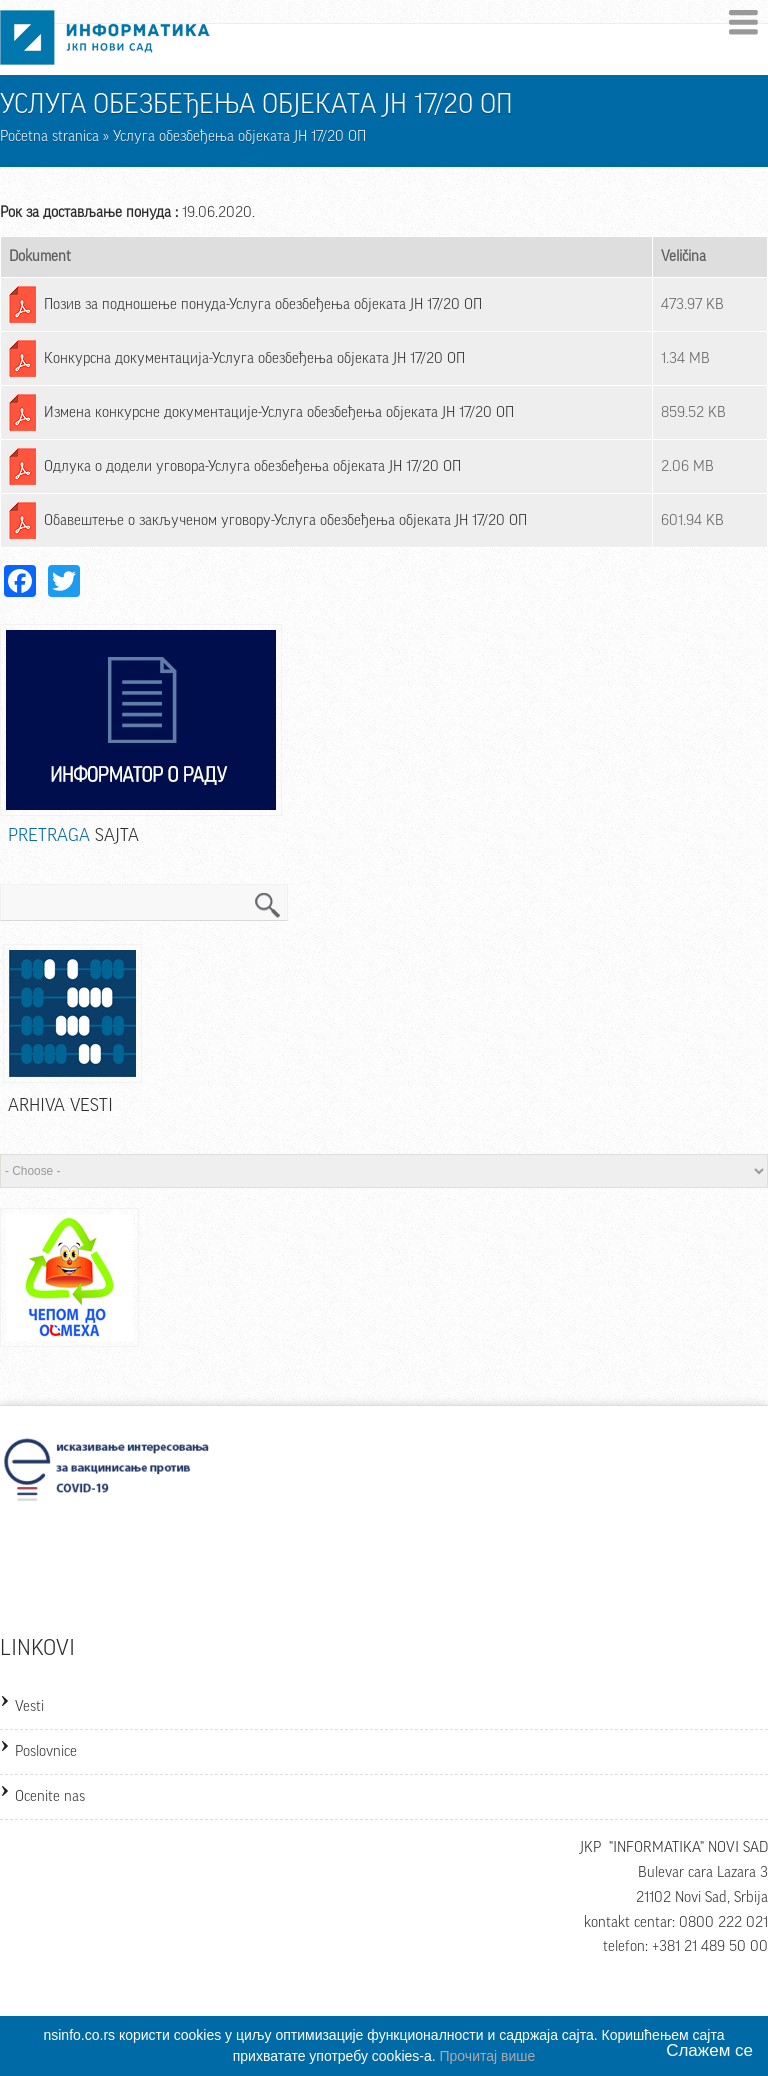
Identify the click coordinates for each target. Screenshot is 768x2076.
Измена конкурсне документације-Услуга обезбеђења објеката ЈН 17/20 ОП (279, 412)
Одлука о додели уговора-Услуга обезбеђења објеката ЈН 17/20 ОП (252, 466)
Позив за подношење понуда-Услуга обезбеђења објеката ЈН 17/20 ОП (263, 304)
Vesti (29, 1706)
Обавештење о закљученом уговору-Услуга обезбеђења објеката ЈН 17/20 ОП (285, 520)
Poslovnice (46, 1751)
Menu (743, 22)
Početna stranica (49, 136)
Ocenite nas (50, 1796)
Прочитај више (488, 2056)
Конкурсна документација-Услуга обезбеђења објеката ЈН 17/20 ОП (254, 358)
